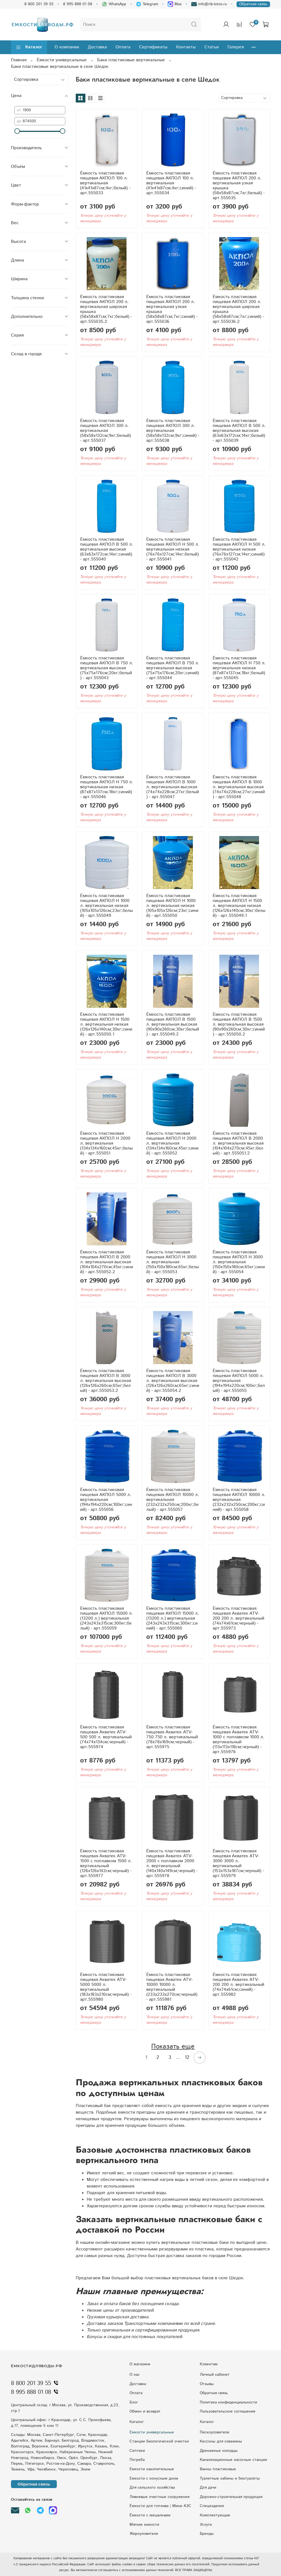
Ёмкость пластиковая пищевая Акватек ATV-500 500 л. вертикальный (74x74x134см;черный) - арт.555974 (106, 1737)
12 (187, 2057)
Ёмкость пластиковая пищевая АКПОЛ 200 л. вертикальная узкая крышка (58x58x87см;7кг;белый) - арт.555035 (239, 185)
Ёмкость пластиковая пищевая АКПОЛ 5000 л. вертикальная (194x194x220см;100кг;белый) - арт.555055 (239, 1381)
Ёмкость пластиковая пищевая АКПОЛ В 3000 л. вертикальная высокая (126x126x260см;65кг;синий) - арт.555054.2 (172, 1381)
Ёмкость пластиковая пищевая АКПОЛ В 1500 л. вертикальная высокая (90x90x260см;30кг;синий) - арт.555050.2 (239, 1024)
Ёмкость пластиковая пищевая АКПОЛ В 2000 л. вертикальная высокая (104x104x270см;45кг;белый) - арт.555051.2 (238, 1143)
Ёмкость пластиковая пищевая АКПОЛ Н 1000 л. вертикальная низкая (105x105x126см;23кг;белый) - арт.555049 (106, 906)
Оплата (123, 47)
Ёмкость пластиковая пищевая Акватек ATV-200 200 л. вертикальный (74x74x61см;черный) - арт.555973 (238, 1618)
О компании (67, 47)
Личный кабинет (215, 2374)
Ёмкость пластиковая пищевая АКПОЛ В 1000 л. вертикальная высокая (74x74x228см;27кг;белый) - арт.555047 (172, 787)
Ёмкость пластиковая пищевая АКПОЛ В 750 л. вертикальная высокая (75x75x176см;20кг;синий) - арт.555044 (172, 668)
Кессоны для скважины (221, 2441)
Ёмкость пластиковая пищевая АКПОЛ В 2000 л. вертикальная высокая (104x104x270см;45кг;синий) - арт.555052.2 (106, 1262)
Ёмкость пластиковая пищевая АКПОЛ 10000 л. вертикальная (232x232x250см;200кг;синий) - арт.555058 (239, 1500)
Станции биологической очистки (159, 2441)
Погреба (137, 2460)
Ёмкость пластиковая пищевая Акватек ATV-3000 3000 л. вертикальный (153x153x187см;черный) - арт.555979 (238, 1863)
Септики (137, 2450)
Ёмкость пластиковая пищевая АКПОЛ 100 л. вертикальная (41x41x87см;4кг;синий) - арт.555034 (171, 183)
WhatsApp (114, 4)
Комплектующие (215, 2515)
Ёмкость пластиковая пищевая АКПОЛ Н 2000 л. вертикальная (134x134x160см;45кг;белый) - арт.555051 (106, 1143)
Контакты (186, 47)
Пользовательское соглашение (227, 2411)
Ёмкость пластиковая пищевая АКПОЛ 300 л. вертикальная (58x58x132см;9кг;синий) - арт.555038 (172, 431)
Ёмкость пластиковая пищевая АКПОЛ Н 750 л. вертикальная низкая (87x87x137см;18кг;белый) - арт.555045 (239, 668)
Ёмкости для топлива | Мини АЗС (160, 2506)
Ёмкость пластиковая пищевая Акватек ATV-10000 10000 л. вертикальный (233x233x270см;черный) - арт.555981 (171, 1987)
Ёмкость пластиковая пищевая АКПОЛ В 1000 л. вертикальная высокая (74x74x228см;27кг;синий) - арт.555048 (239, 787)
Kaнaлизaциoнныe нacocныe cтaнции (233, 2460)
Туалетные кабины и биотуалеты (230, 2478)
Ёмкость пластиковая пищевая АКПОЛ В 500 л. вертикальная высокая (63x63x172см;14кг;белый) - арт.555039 (239, 431)
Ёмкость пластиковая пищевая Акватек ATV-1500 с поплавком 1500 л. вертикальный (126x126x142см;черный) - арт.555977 (106, 1863)
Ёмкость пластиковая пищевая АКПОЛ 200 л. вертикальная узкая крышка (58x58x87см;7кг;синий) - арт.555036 (172, 309)
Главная (18, 60)
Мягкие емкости (144, 2524)
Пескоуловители (214, 2432)
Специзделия (212, 2506)
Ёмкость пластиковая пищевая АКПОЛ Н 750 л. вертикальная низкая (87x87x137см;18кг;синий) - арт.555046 (106, 787)
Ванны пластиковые (218, 2469)
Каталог (29, 47)
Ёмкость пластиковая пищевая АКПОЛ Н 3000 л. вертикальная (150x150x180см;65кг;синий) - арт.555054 (239, 1262)
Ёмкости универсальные (62, 60)
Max (175, 4)
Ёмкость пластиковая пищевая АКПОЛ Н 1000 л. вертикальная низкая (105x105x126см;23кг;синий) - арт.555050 (172, 906)
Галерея (235, 47)
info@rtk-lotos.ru (209, 4)
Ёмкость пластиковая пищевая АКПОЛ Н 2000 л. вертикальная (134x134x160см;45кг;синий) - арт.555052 (172, 1143)
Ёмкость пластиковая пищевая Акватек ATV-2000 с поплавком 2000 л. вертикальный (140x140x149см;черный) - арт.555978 (172, 1863)
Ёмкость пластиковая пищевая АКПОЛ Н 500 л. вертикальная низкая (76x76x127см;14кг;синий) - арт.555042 (239, 549)
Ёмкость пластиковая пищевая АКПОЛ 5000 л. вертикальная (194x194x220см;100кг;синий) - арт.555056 (106, 1500)
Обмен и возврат (145, 2411)
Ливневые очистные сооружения (159, 2497)
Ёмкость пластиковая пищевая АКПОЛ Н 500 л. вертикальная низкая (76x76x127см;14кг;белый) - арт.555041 (172, 549)
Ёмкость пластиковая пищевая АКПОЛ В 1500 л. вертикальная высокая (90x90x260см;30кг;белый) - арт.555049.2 (172, 1024)
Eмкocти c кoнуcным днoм (154, 2478)
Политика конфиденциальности (228, 2402)
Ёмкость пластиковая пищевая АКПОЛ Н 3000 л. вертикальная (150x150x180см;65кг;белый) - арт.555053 (172, 1262)
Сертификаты (153, 47)
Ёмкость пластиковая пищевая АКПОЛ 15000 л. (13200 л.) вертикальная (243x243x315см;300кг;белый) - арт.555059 (106, 1618)
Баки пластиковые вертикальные (131, 60)
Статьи (211, 47)
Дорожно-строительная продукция (231, 2497)
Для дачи (208, 2487)
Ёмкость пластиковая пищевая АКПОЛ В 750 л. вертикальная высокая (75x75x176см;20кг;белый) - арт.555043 (106, 668)
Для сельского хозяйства (152, 2487)
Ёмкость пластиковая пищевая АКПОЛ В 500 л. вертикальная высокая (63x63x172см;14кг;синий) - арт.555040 (106, 549)
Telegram (147, 4)
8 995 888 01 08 (77, 4)
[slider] (17, 131)
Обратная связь (253, 4)
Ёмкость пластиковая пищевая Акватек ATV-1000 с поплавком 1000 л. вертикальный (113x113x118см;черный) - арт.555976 (238, 1739)
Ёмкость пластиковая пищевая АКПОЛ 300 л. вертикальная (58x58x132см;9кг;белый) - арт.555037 (105, 431)
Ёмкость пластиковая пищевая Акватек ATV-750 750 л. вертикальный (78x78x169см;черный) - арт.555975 (172, 1737)
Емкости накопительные (152, 2469)
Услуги (206, 2524)
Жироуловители (144, 2533)
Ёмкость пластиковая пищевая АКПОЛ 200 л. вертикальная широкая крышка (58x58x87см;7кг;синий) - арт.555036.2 (238, 309)
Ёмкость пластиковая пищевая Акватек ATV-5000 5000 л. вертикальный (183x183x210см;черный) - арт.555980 (105, 1987)
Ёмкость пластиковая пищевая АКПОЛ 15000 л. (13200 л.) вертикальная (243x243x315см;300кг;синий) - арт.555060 (172, 1618)
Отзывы (207, 2384)
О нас (135, 2374)
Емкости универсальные (152, 2432)
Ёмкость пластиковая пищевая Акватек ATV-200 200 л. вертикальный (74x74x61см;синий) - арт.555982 (238, 1985)
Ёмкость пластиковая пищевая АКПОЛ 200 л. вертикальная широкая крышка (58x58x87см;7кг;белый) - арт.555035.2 (106, 309)
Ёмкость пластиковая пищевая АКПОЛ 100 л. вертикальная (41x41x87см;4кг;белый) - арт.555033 (105, 183)
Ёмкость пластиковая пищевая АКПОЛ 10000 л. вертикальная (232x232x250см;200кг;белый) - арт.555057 (172, 1500)
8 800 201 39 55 (39, 4)
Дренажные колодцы (219, 2450)
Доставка (97, 47)
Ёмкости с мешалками (150, 2515)
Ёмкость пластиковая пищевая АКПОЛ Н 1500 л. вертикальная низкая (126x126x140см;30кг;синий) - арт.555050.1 (106, 1024)
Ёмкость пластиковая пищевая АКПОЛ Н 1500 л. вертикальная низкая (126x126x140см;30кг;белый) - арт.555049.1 (239, 906)
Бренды (207, 2533)
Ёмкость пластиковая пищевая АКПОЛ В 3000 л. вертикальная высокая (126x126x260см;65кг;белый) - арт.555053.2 (105, 1381)
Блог (134, 2402)
